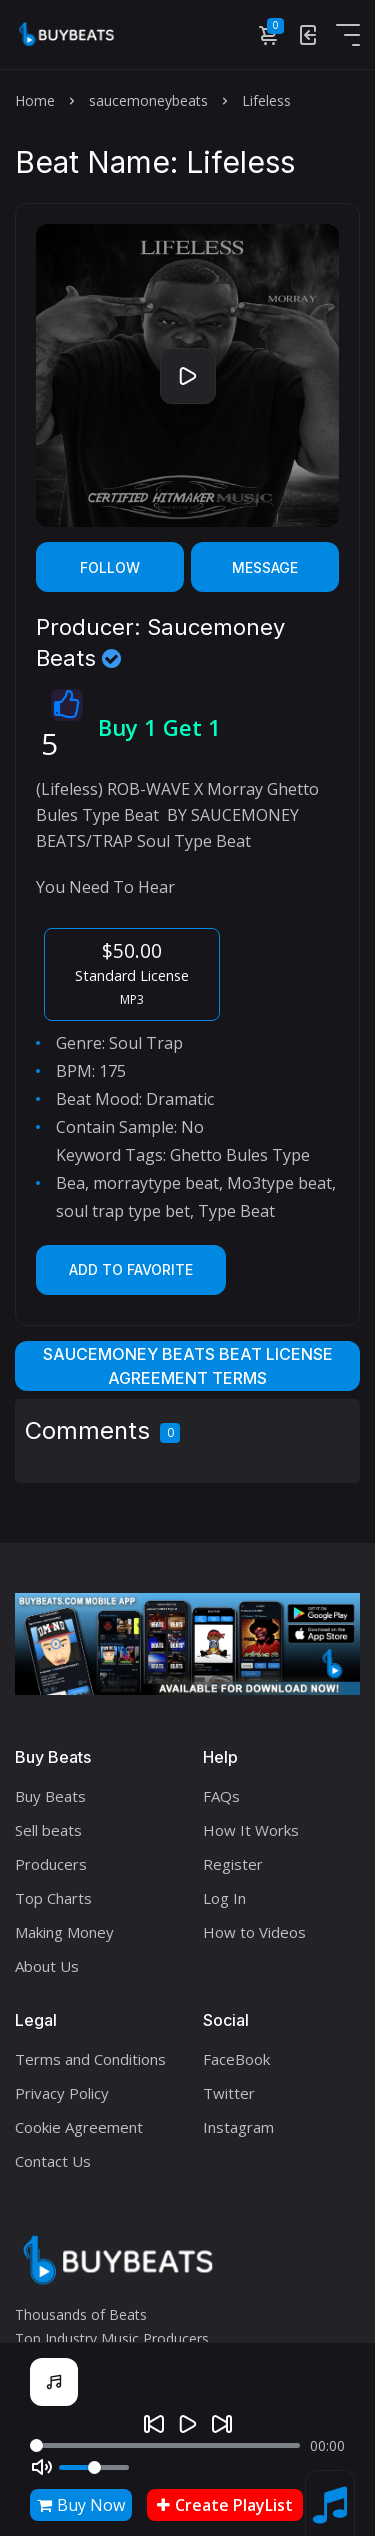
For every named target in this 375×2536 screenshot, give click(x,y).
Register (233, 1864)
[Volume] (94, 2467)
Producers (51, 1864)
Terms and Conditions (90, 2059)
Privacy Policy (62, 2093)
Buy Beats (50, 1796)
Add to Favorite (131, 1269)
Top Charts (53, 1898)
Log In (224, 1898)
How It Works (251, 1830)
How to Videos (254, 1932)
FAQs (221, 1796)
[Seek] (165, 2445)
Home (35, 100)
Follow (110, 567)
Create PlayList (225, 2505)
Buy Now (81, 2505)
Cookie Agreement (79, 2127)
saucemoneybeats (148, 100)
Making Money (64, 1932)
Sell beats (48, 1830)
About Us (47, 1966)
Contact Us (53, 2161)
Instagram (238, 2127)
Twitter (229, 2093)
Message (265, 567)
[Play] (188, 2424)
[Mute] (42, 2467)
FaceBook (236, 2059)
